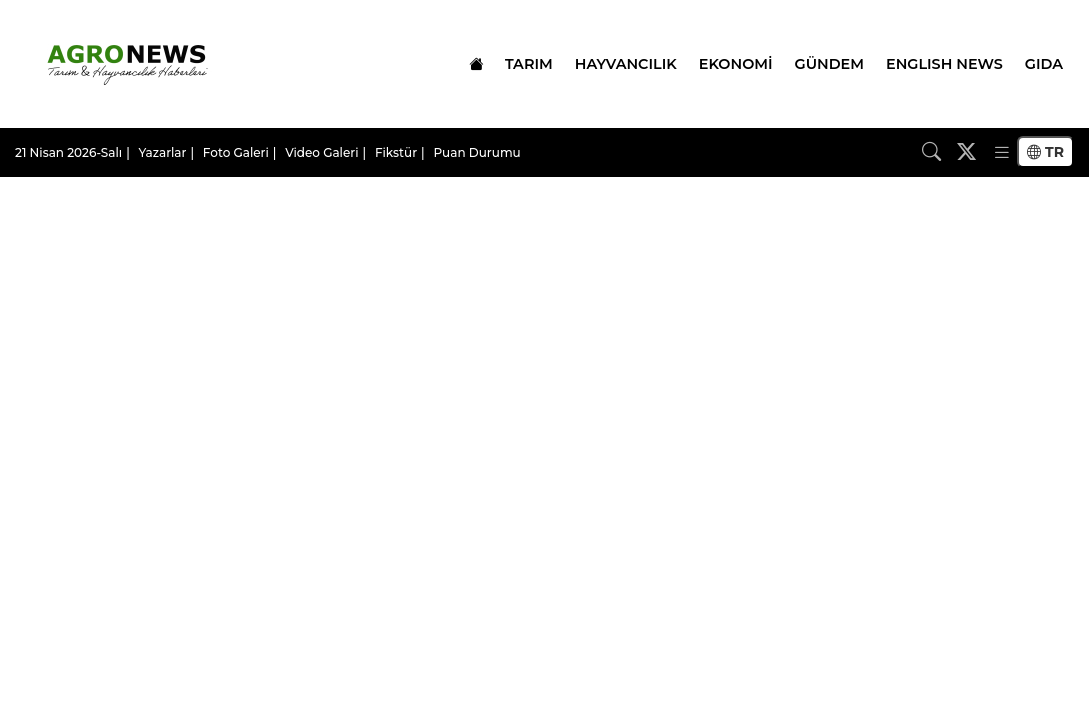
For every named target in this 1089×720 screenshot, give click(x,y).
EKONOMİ (736, 64)
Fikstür (396, 152)
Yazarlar (163, 152)
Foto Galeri (236, 152)
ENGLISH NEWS (944, 64)
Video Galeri (321, 152)
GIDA (1044, 64)
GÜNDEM (829, 64)
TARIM (529, 64)
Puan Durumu (476, 152)
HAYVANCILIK (626, 64)
